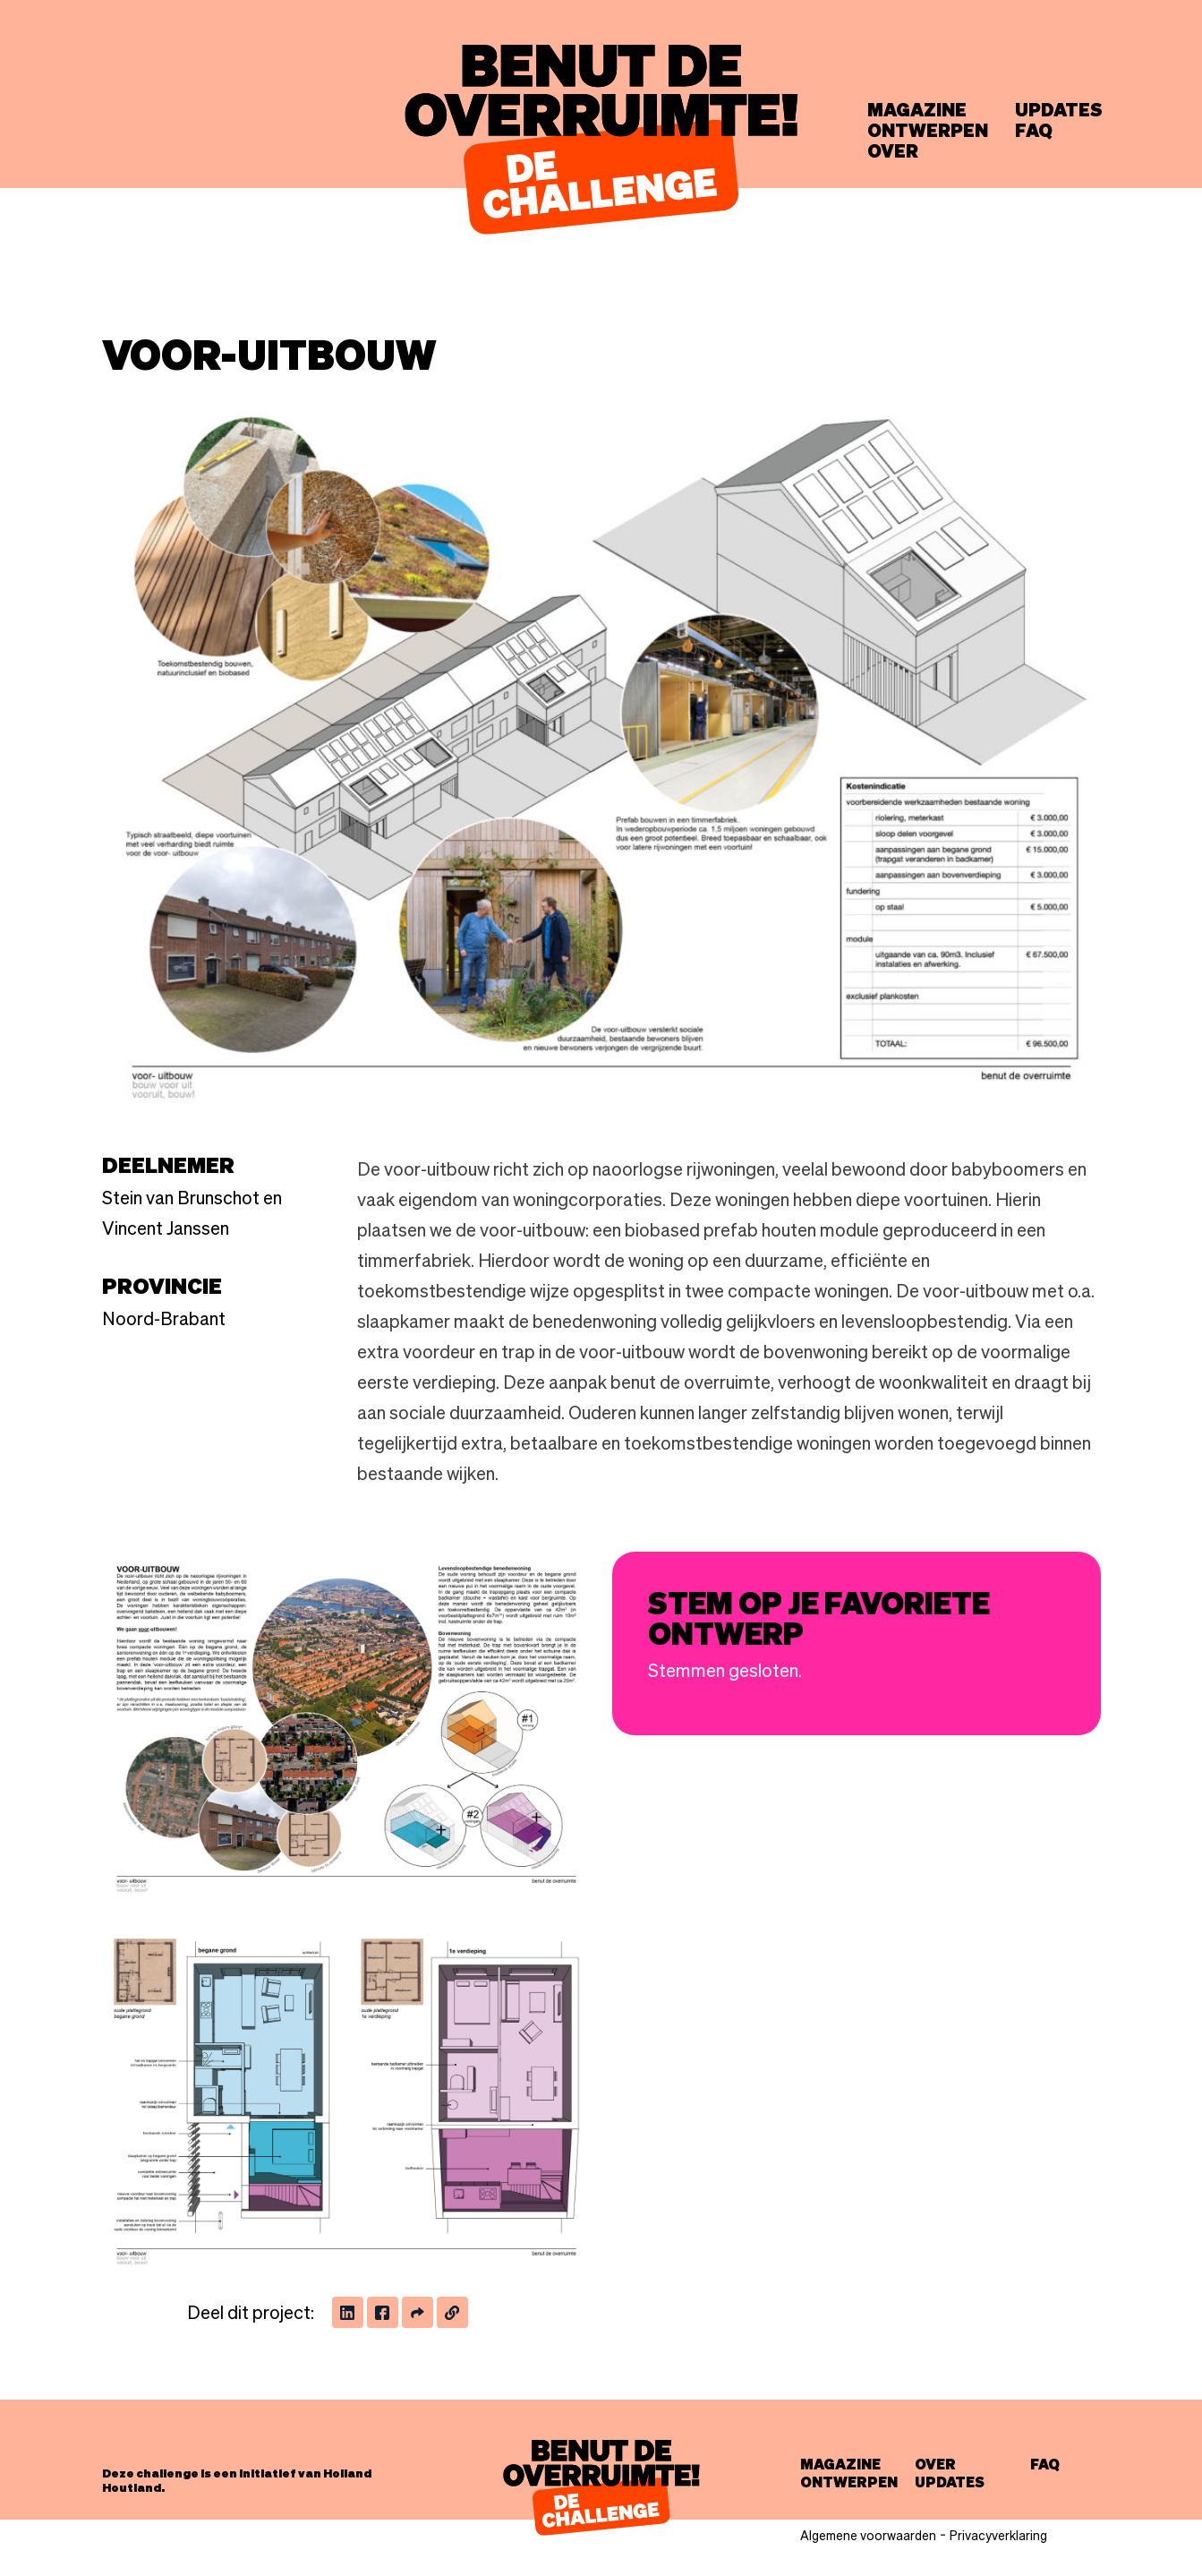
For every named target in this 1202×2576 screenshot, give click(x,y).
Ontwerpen (927, 131)
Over (892, 151)
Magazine (917, 110)
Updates (1059, 110)
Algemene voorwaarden (868, 2536)
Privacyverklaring (998, 2536)
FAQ (1034, 131)
